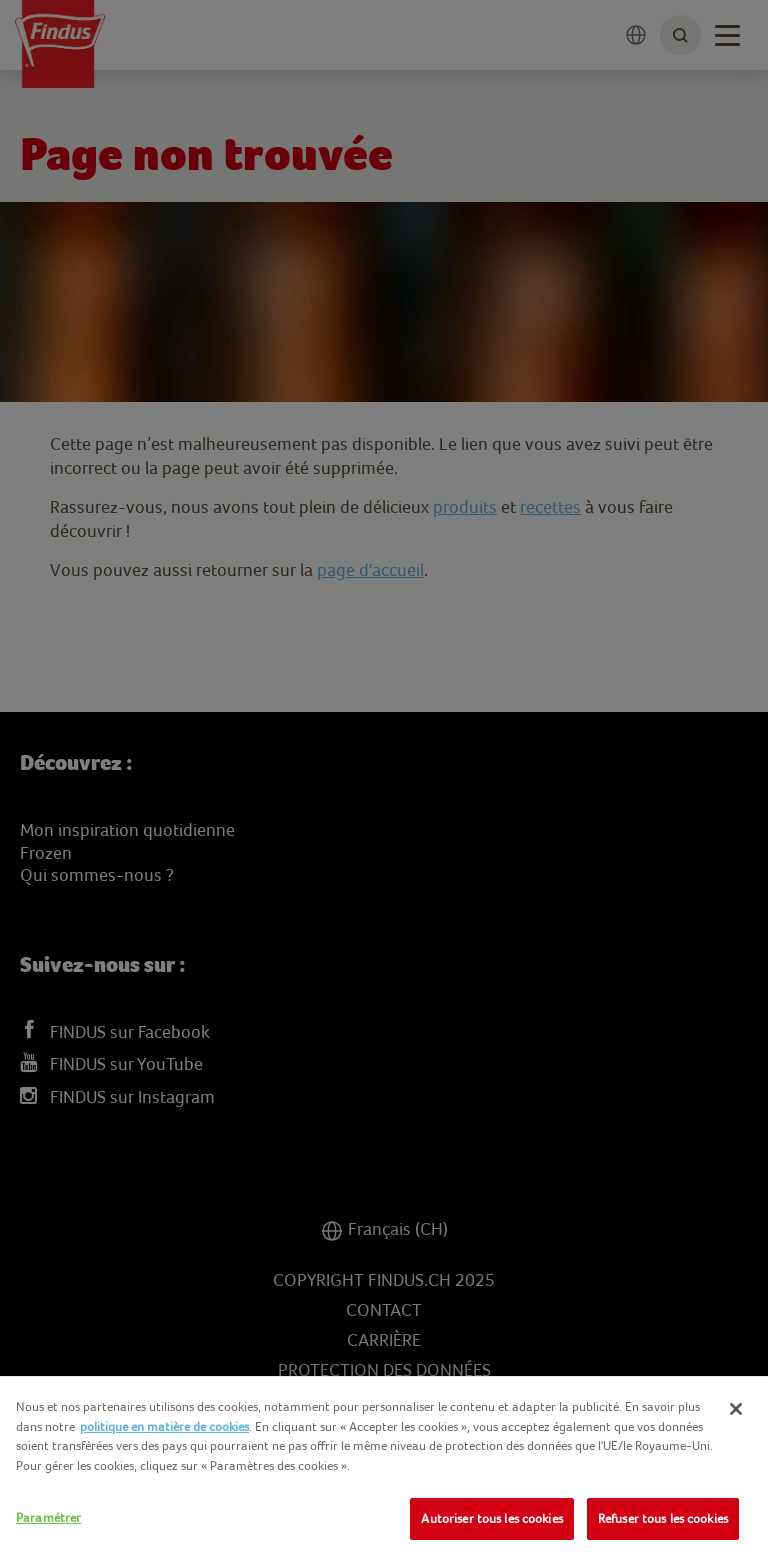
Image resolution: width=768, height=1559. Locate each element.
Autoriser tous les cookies (491, 1518)
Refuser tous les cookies (663, 1518)
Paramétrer (48, 1517)
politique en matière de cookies (164, 1426)
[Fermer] (736, 1409)
